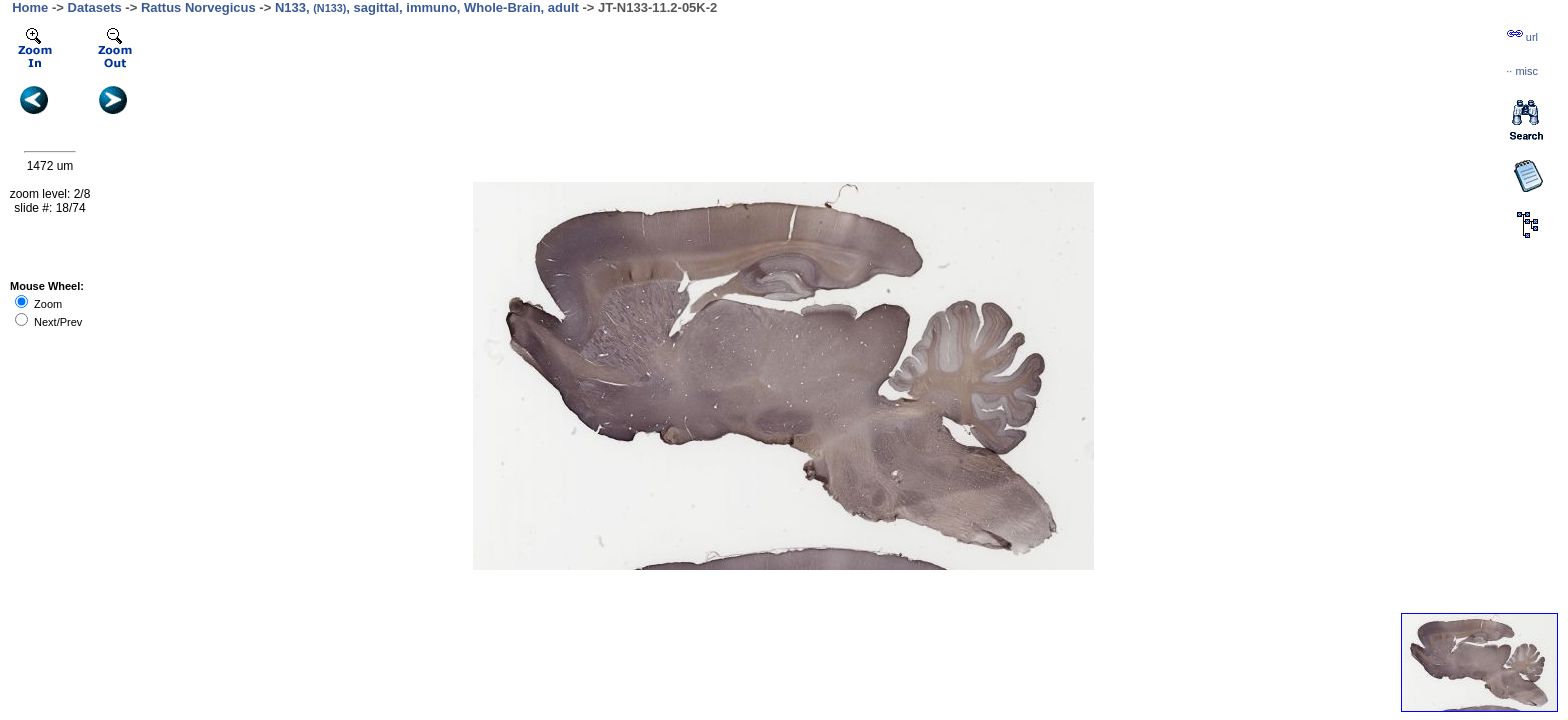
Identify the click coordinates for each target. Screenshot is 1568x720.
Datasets (95, 7)
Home (30, 7)
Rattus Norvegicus (198, 7)
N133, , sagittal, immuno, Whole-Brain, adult (427, 7)
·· (1522, 71)
